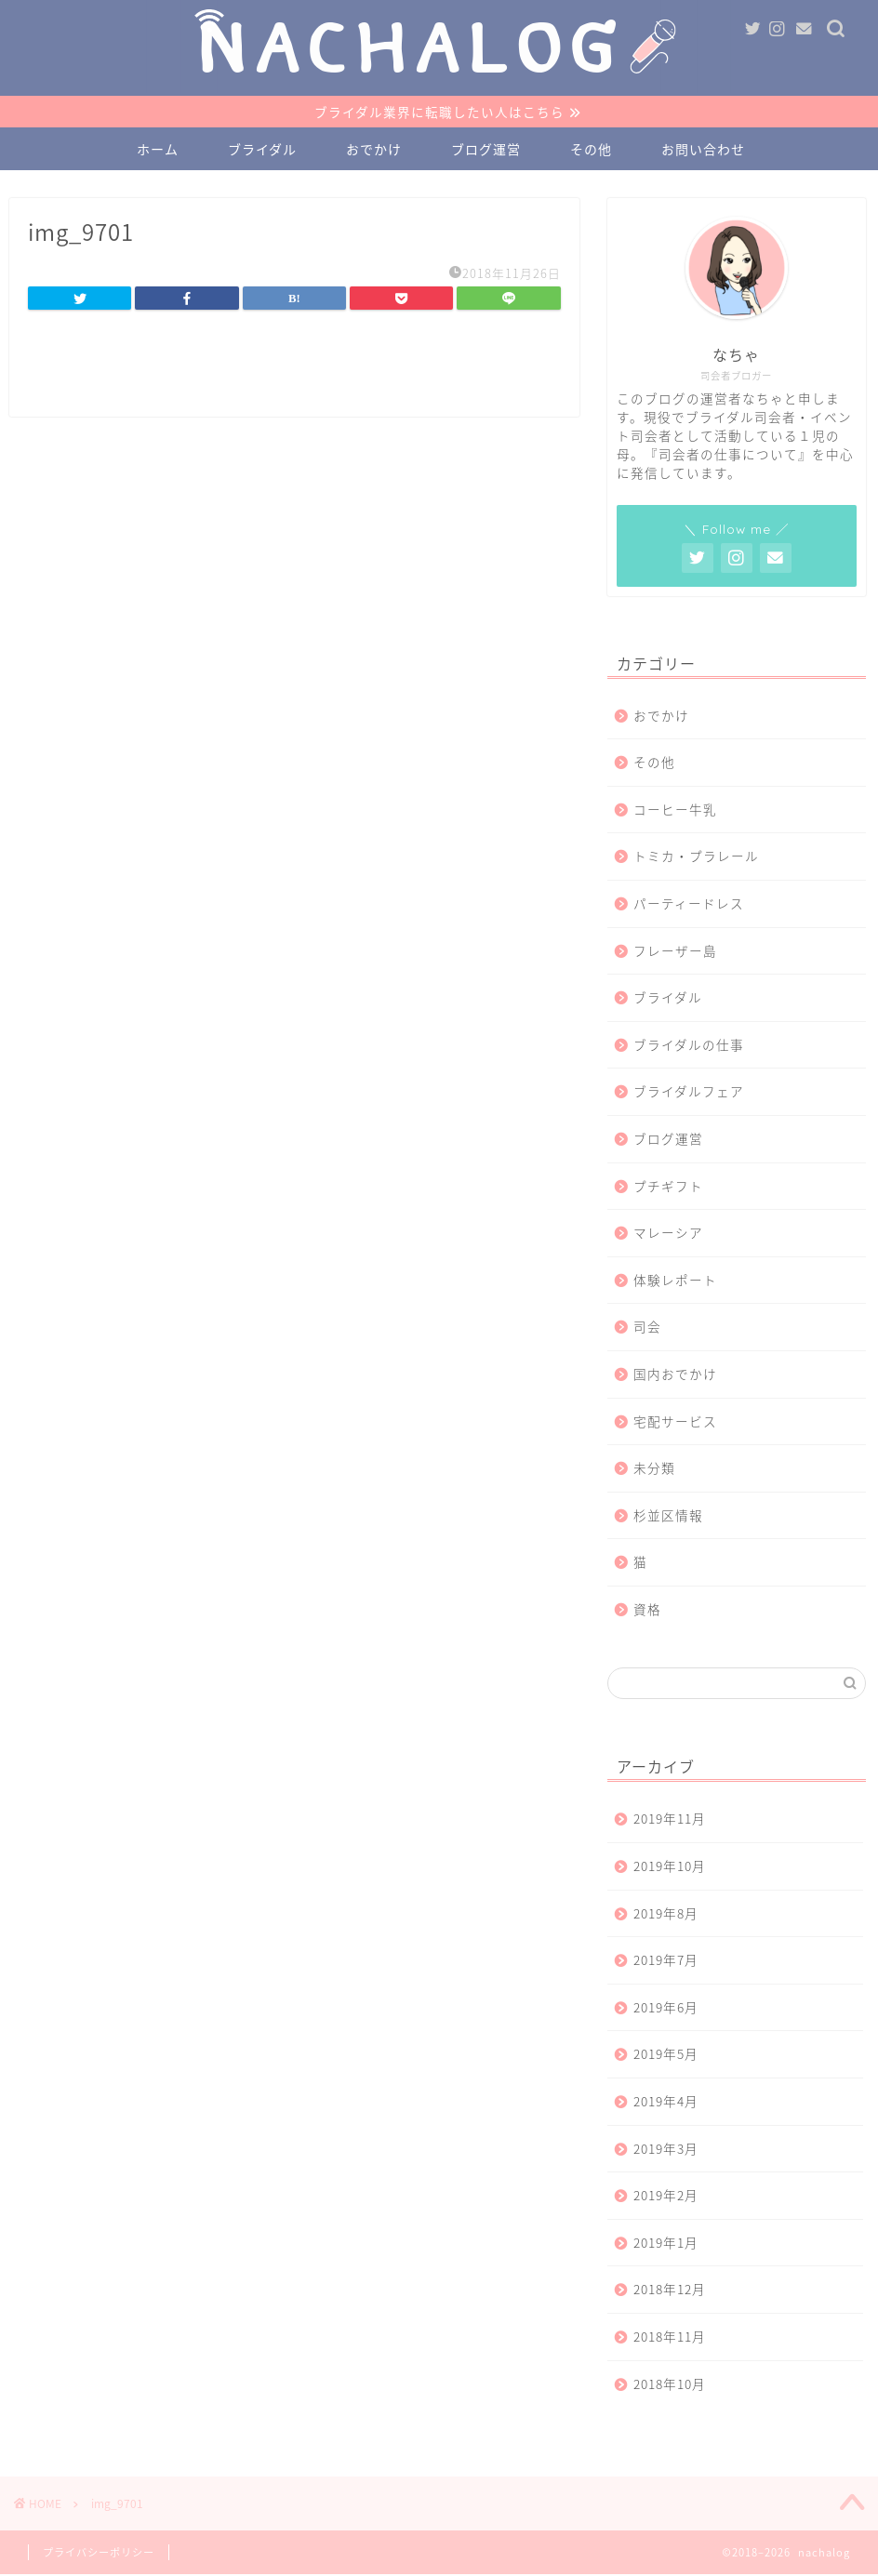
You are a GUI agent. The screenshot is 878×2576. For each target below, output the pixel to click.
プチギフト (668, 1186)
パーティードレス (688, 904)
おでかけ (374, 150)
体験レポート (675, 1280)
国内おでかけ (675, 1374)
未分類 (654, 1469)
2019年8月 (665, 1914)
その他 (591, 150)
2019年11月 (669, 1820)
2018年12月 (669, 2290)
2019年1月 (665, 2243)
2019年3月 (665, 2149)
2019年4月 (665, 2101)
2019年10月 (669, 1866)
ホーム (158, 150)
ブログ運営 (486, 150)
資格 (647, 1609)
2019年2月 (665, 2196)
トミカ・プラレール (696, 857)
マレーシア (668, 1234)
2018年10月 (669, 2384)
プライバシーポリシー (98, 2554)
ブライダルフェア (688, 1092)
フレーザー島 (675, 951)
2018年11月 (669, 2337)
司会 (647, 1328)
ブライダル (262, 150)
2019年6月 (665, 2007)
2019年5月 (665, 2055)
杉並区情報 (668, 1516)
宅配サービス (675, 1422)
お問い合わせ (703, 150)
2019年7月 (665, 1961)
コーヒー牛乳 (675, 810)
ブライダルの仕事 (688, 1045)
